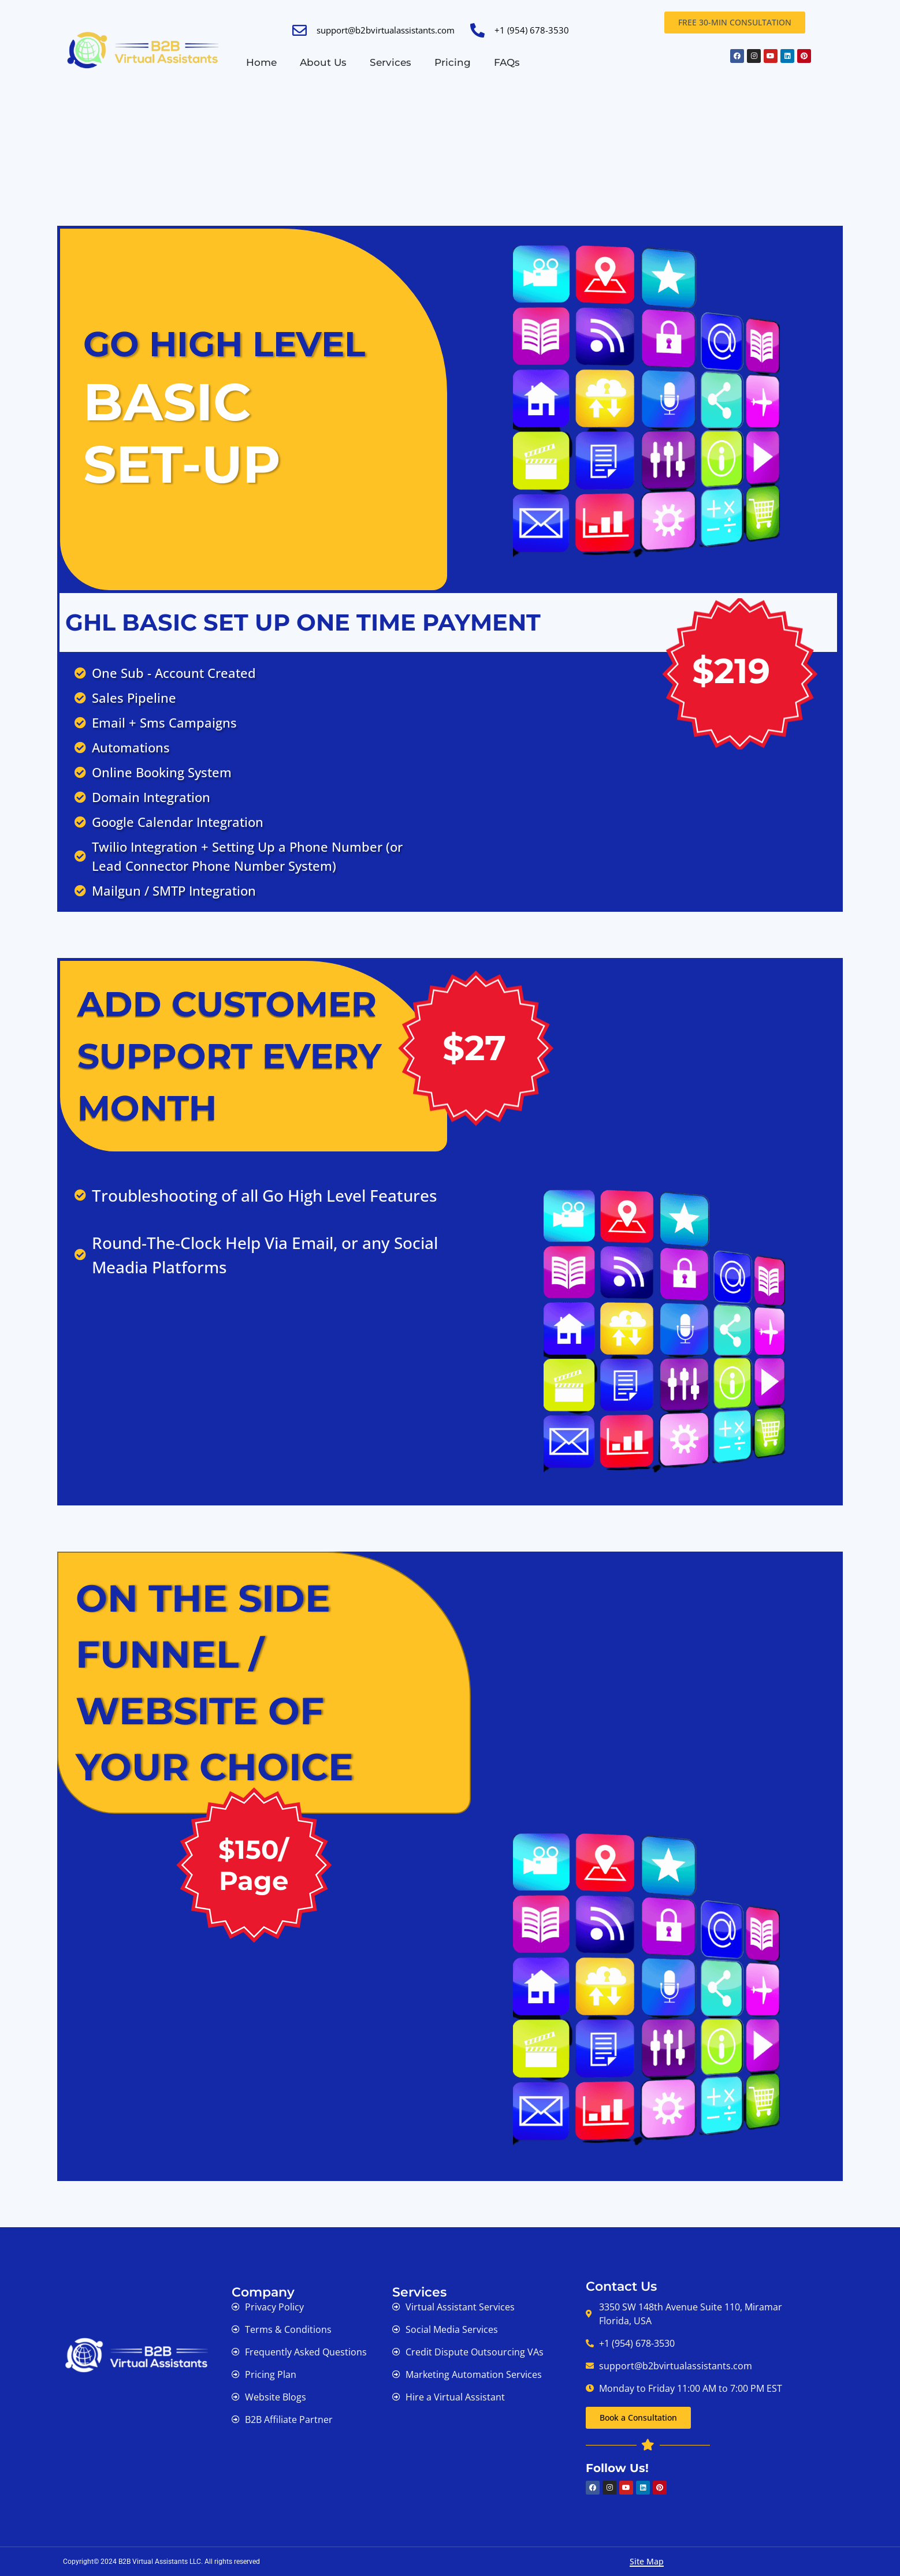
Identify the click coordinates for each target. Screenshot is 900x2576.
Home (261, 62)
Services (390, 62)
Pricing (452, 62)
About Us (323, 62)
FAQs (507, 62)
